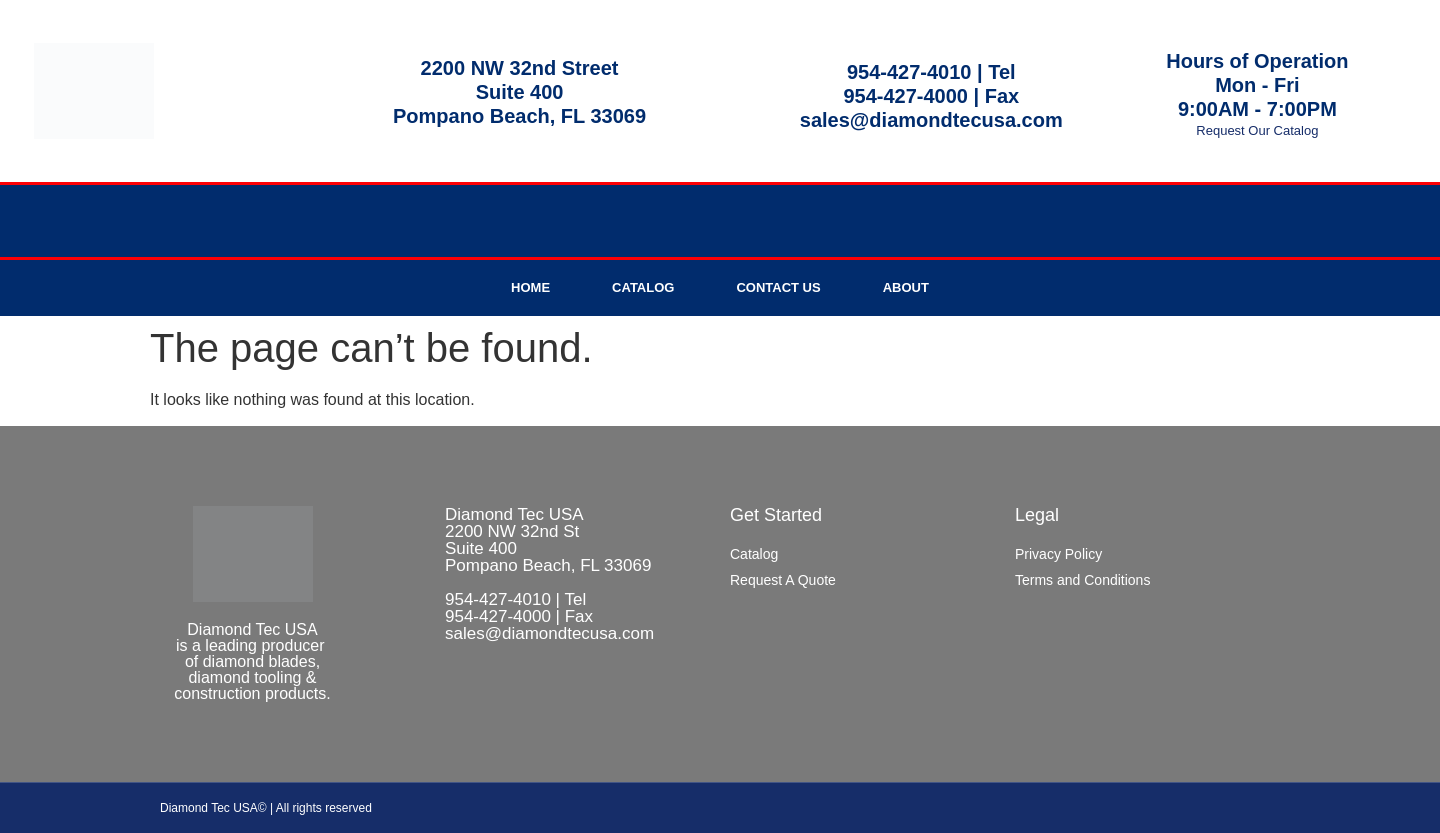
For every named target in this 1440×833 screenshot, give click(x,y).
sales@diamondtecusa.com (931, 120)
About (906, 287)
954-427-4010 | (917, 72)
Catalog (643, 287)
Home (530, 287)
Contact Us (778, 287)
